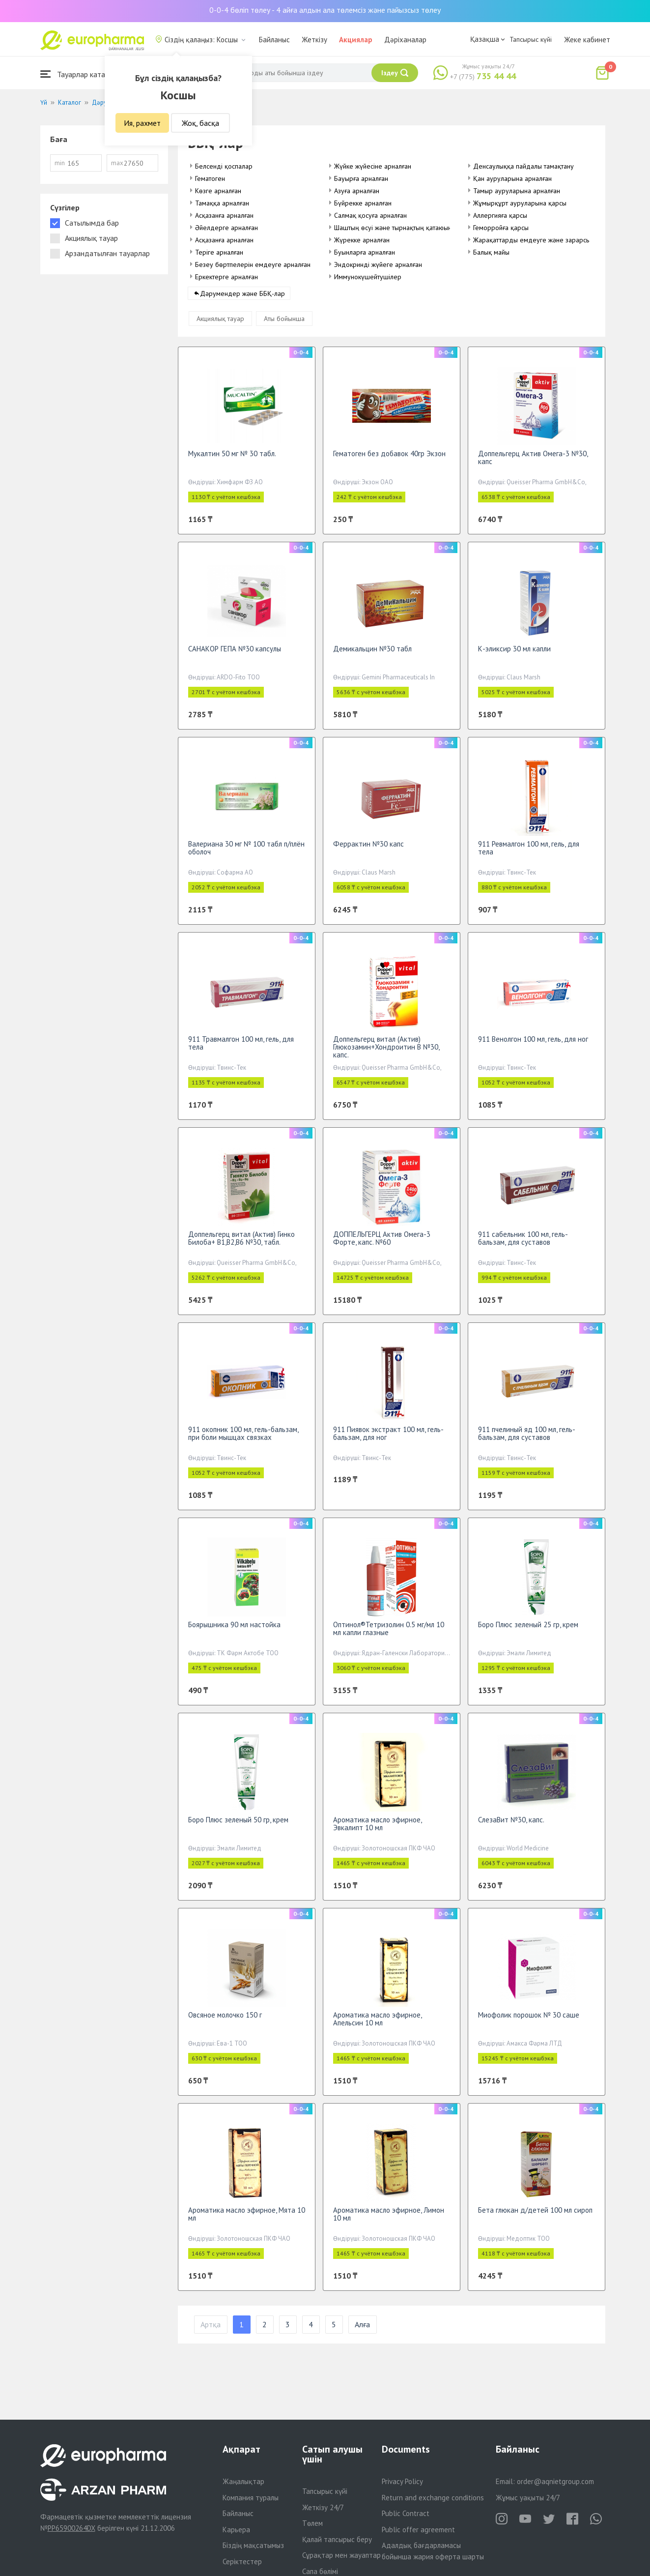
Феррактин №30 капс (368, 849)
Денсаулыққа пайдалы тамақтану (523, 166)
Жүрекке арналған (362, 239)
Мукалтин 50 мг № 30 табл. (232, 459)
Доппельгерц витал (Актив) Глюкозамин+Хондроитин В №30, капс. (386, 1052)
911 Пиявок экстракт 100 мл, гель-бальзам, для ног (388, 1439)
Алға (362, 2331)
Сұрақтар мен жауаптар (341, 2555)
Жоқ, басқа (200, 123)
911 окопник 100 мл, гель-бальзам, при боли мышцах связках (243, 1439)
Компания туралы (251, 2497)
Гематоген (210, 178)
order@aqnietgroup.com (555, 2481)
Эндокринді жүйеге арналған (378, 264)
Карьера (236, 2529)
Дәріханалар (405, 39)
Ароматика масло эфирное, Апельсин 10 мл (377, 2024)
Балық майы (491, 252)
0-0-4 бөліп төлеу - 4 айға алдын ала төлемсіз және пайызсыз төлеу (325, 10)
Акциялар (355, 39)
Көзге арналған (218, 190)
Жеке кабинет (587, 39)
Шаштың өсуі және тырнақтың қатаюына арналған (409, 227)
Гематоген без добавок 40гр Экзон (389, 459)
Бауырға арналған (361, 178)
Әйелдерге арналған (226, 227)
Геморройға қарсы (501, 227)
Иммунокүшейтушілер (367, 276)
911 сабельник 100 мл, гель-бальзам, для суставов (523, 1244)
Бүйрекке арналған (363, 203)
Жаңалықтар (243, 2481)
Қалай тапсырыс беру (337, 2539)
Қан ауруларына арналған (512, 178)
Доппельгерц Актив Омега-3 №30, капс (533, 463)
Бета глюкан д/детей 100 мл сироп (535, 2216)
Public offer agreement (418, 2529)
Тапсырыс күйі (530, 39)
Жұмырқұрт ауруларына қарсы (519, 203)
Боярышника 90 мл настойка (234, 1630)
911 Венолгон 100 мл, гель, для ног (533, 1045)
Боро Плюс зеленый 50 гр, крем (238, 1825)
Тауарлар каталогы (80, 74)
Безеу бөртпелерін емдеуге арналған (253, 264)
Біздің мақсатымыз (253, 2545)
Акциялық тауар (220, 324)
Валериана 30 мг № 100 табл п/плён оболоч (246, 853)
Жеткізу (314, 39)
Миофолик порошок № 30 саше (528, 2020)
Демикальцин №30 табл (372, 654)
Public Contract (405, 2513)
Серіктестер (242, 2561)
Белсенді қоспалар (224, 166)
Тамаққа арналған (222, 203)
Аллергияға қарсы (500, 215)
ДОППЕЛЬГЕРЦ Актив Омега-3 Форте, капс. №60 (381, 1244)
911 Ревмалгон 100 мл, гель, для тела (528, 853)
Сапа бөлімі (320, 2571)
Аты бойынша (284, 324)
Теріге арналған (219, 252)
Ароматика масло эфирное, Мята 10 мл (246, 2219)
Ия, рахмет (142, 123)
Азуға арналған (356, 190)
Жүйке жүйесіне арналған (372, 166)
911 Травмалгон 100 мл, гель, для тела (241, 1048)
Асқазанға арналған (224, 215)
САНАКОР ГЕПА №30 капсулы (234, 654)
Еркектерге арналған (226, 276)
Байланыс (274, 39)
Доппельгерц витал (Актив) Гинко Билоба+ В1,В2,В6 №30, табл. (241, 1244)
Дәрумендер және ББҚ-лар (242, 299)
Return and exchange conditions (433, 2497)
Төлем (312, 2523)
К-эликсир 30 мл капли (514, 654)
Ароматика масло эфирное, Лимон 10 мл (388, 2219)
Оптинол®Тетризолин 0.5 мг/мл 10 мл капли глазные (388, 1634)
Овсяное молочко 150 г (225, 2020)
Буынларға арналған (364, 252)
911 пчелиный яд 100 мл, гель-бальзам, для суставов (526, 1439)
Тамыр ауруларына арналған (516, 190)
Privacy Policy (402, 2481)
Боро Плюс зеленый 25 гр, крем (528, 1630)
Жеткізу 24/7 (323, 2507)
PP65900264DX (71, 2528)
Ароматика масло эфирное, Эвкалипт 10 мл (377, 1829)
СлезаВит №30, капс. (511, 1825)
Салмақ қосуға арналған (370, 215)
